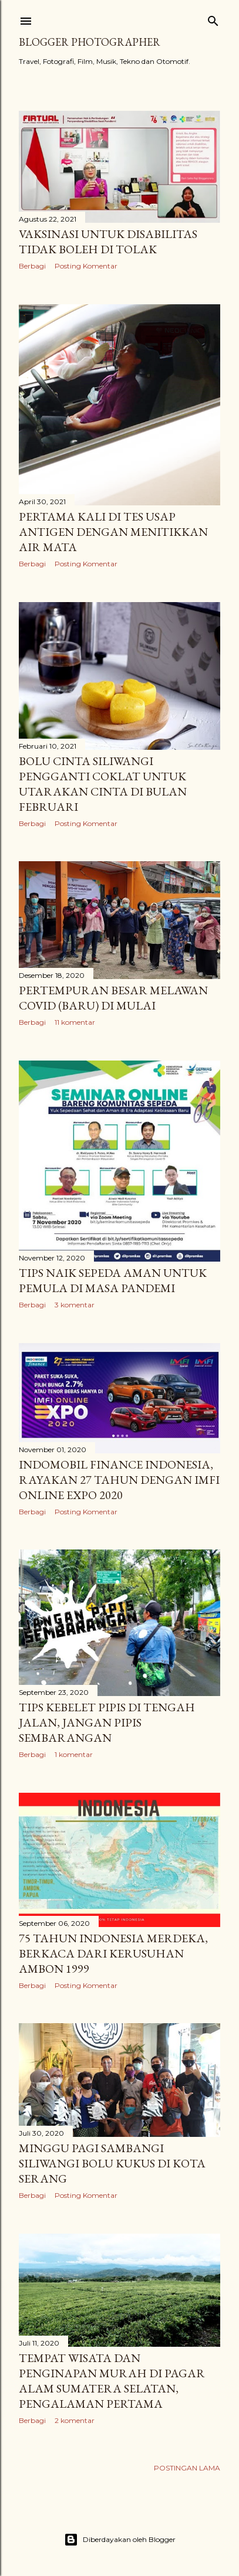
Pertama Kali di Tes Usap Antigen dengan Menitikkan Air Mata (113, 532)
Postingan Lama (187, 2467)
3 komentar (75, 1304)
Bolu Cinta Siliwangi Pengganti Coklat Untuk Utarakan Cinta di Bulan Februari (103, 783)
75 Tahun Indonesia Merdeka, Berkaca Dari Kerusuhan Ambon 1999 (113, 1953)
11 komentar (75, 1022)
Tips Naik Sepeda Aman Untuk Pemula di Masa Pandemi (113, 1280)
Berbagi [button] (32, 265)
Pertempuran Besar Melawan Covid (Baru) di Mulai (113, 998)
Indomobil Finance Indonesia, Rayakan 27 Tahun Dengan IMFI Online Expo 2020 (119, 1480)
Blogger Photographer (89, 42)
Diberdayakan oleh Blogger (120, 2540)
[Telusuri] (213, 18)
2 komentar (75, 2420)
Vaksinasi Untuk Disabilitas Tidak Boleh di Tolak (108, 241)
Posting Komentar (86, 265)
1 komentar (74, 1754)
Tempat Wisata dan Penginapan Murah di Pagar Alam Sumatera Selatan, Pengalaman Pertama (112, 2380)
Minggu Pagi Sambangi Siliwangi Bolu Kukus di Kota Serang (112, 2163)
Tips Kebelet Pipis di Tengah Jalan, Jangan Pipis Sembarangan (107, 1722)
